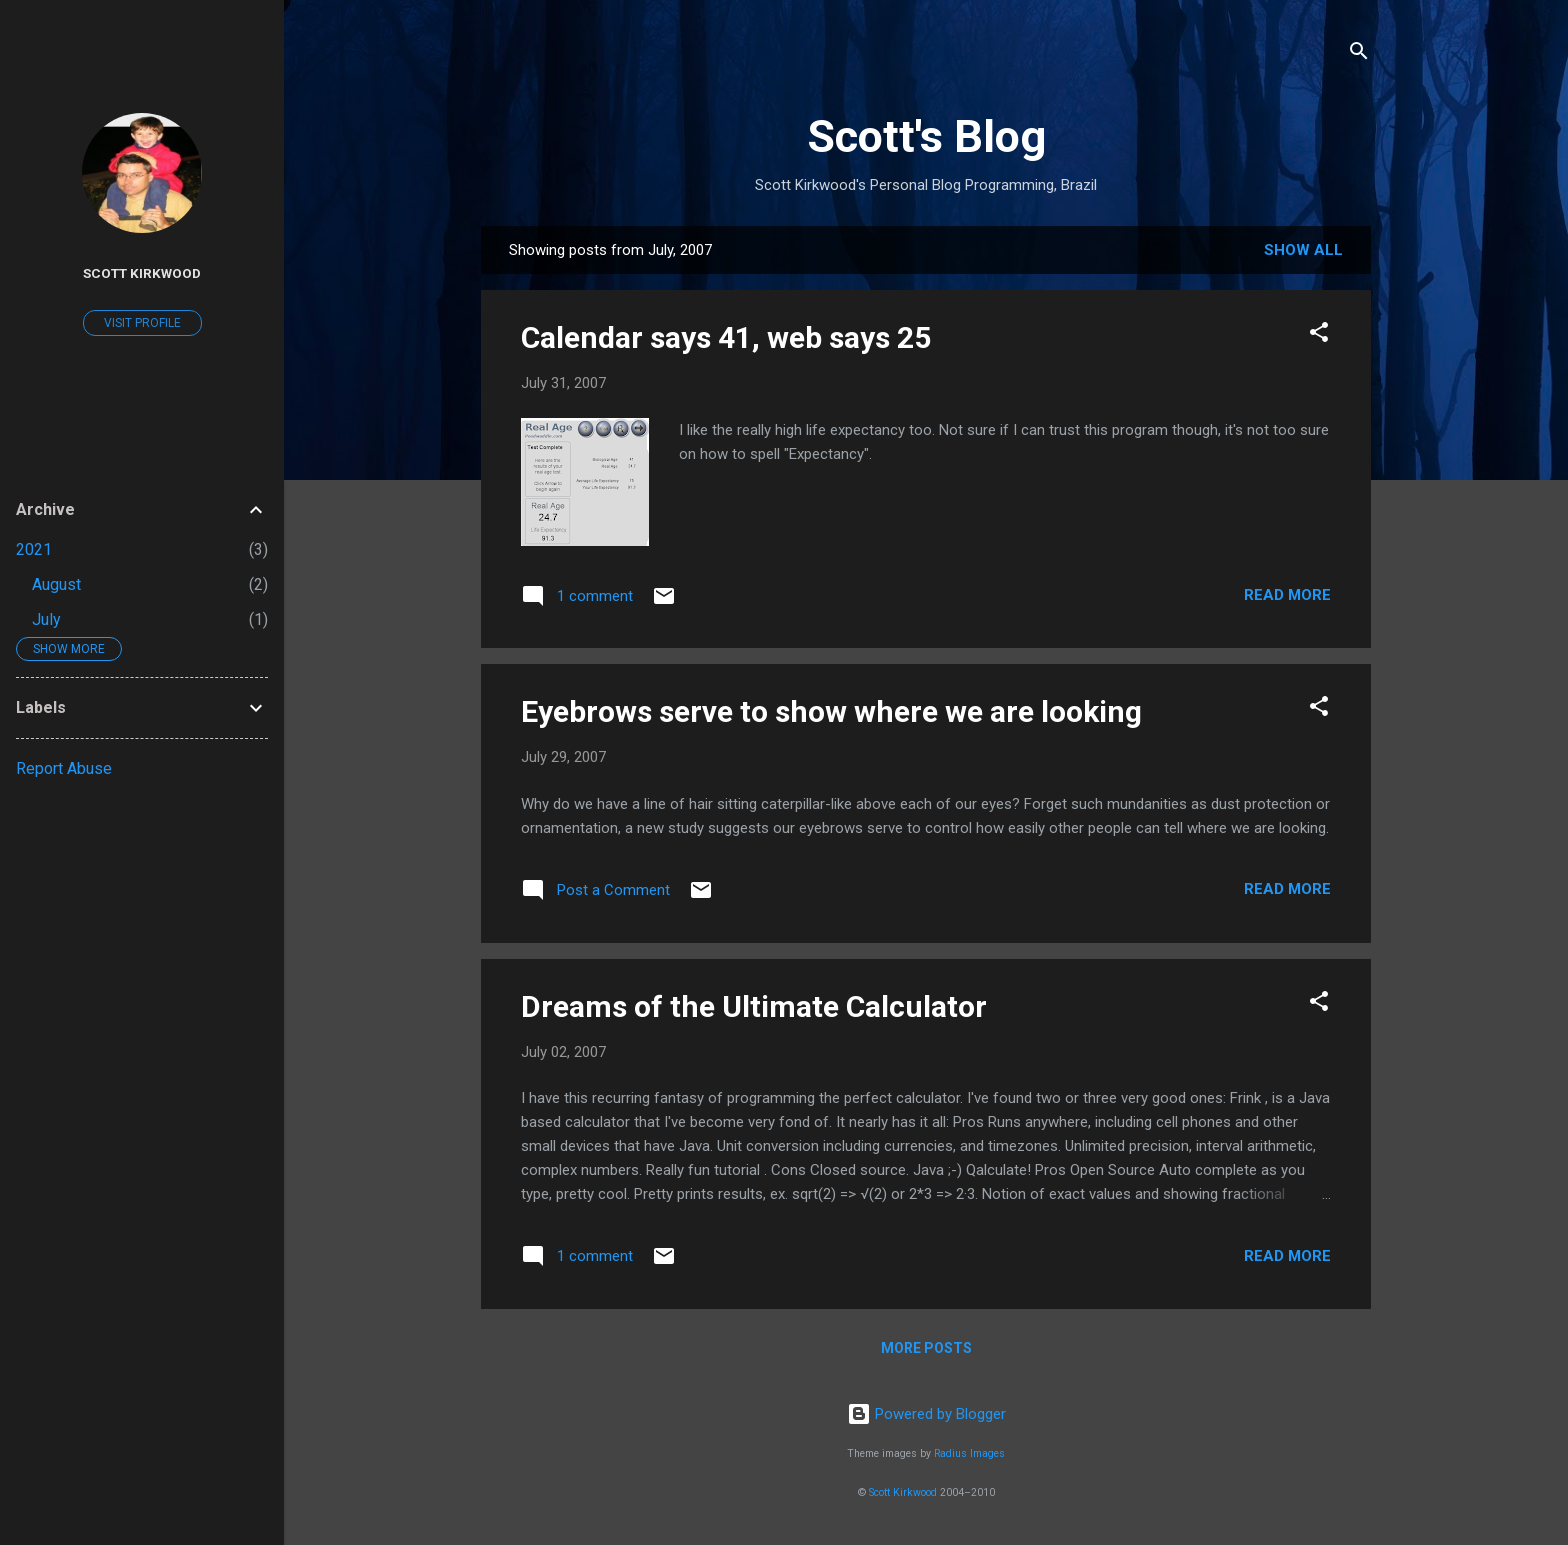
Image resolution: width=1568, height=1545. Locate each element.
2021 (34, 549)
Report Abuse (64, 768)
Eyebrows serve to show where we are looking (831, 711)
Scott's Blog (926, 136)
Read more (1287, 595)
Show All (1303, 250)
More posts (926, 1348)
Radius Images (969, 1453)
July (46, 619)
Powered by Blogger (926, 1414)
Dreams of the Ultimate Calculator (754, 1006)
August (56, 584)
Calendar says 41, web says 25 (726, 337)
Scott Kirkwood (903, 1492)
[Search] (1359, 54)
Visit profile (142, 323)
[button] (1319, 335)
